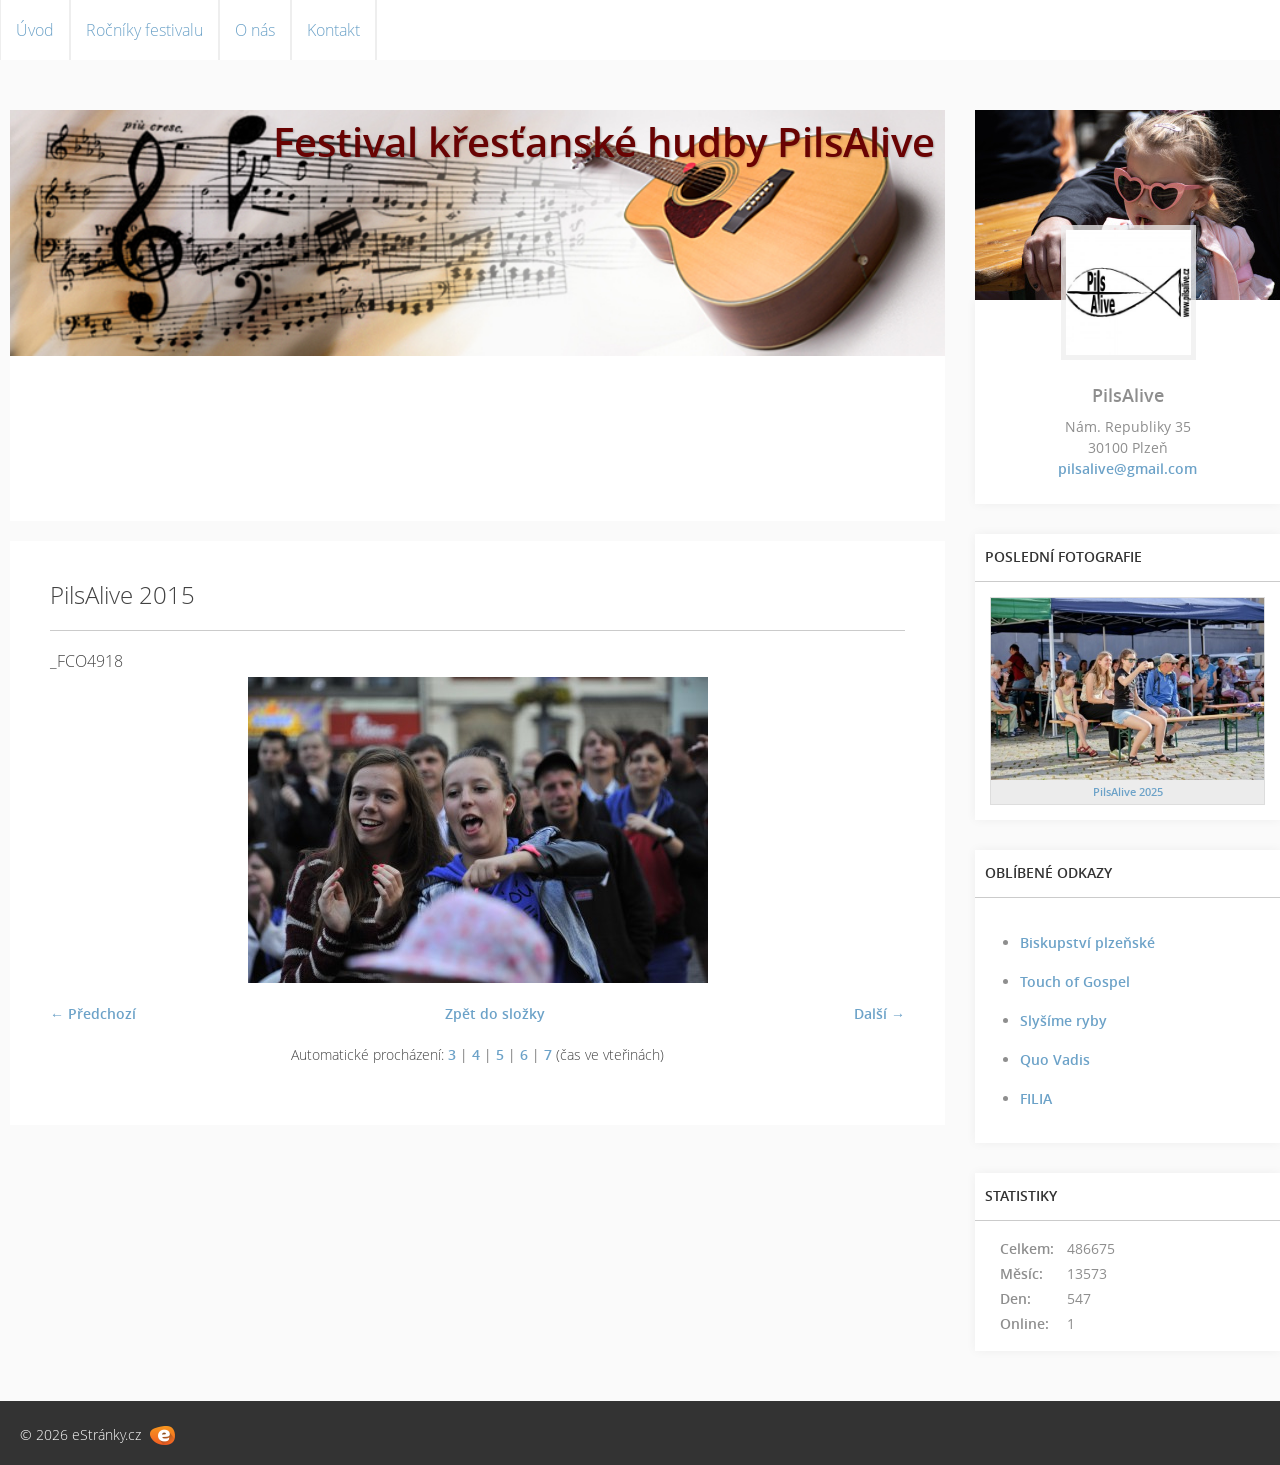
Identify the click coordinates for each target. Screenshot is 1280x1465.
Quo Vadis (1055, 1059)
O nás (255, 30)
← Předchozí (93, 1013)
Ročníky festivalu (144, 30)
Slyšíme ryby (1063, 1020)
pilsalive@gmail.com (1127, 468)
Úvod (35, 30)
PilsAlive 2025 (1128, 791)
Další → (879, 1013)
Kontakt (333, 30)
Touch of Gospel (1075, 981)
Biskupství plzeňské (1087, 942)
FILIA (1036, 1098)
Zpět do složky (495, 1013)
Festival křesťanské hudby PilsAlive (604, 141)
